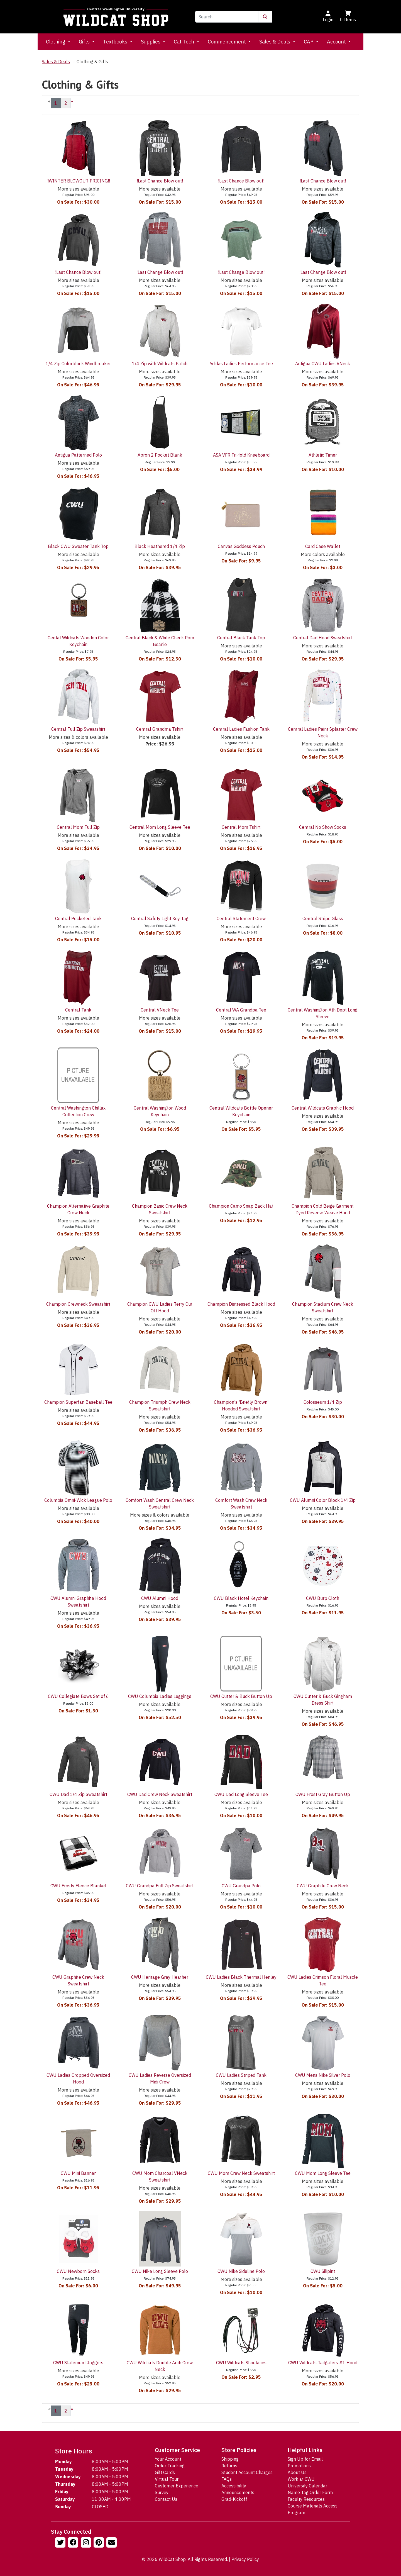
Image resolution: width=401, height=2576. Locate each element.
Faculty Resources (306, 2499)
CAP (309, 41)
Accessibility (233, 2486)
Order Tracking (170, 2465)
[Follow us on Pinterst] (99, 2543)
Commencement (227, 41)
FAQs (226, 2479)
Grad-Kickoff (234, 2499)
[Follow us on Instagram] (86, 2543)
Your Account (168, 2459)
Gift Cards (165, 2472)
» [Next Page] (72, 101)
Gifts (85, 41)
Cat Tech (184, 41)
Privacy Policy (245, 2559)
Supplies (151, 41)
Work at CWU (301, 2479)
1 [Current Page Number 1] (55, 103)
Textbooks (115, 41)
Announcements (237, 2492)
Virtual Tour (167, 2479)
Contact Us (166, 2499)
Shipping (230, 2459)
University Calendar (307, 2486)
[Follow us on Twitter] (61, 2543)
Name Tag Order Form (310, 2492)
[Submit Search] (265, 17)
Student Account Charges (247, 2472)
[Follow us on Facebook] (74, 2543)
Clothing (56, 41)
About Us (297, 2472)
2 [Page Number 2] (65, 103)
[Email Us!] (112, 2543)
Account (337, 41)
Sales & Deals (275, 41)
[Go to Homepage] (116, 16)
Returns (229, 2465)
